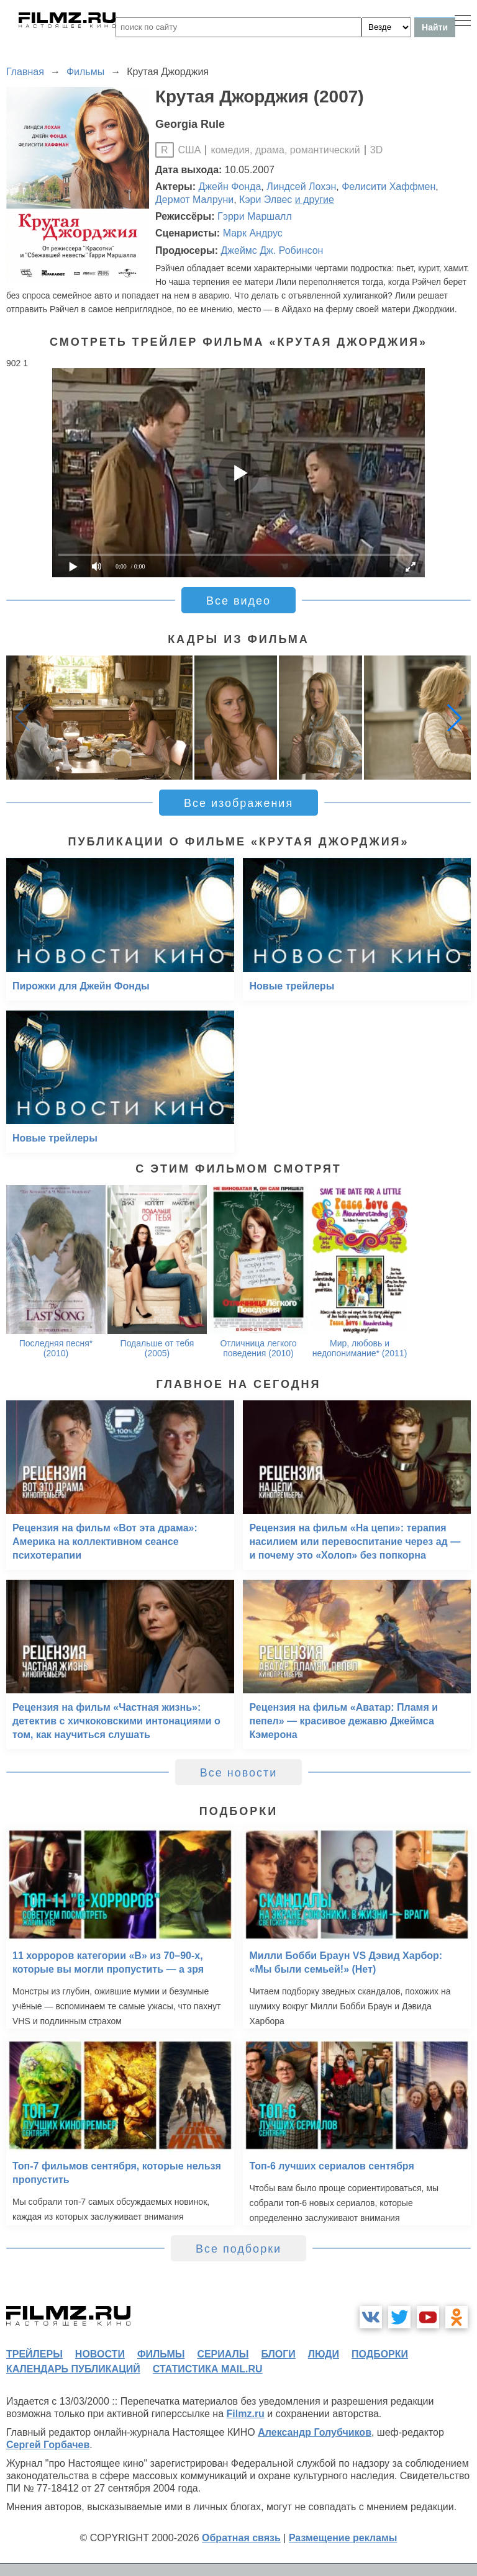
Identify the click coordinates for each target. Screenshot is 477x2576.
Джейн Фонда (230, 186)
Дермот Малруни (194, 199)
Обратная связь (241, 2538)
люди (323, 2354)
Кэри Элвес (265, 199)
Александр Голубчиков (314, 2432)
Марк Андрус (253, 233)
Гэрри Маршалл (254, 216)
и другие (314, 199)
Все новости (239, 1773)
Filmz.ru (246, 2413)
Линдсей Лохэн (301, 186)
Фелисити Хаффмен (388, 186)
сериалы (222, 2354)
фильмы (160, 2354)
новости (100, 2354)
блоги (278, 2354)
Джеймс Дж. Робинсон (271, 250)
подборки (380, 2354)
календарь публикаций (73, 2369)
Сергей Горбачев (47, 2444)
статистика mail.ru (208, 2369)
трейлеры (34, 2354)
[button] (454, 717)
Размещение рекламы (343, 2538)
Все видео (238, 601)
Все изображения (238, 803)
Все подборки (238, 2249)
